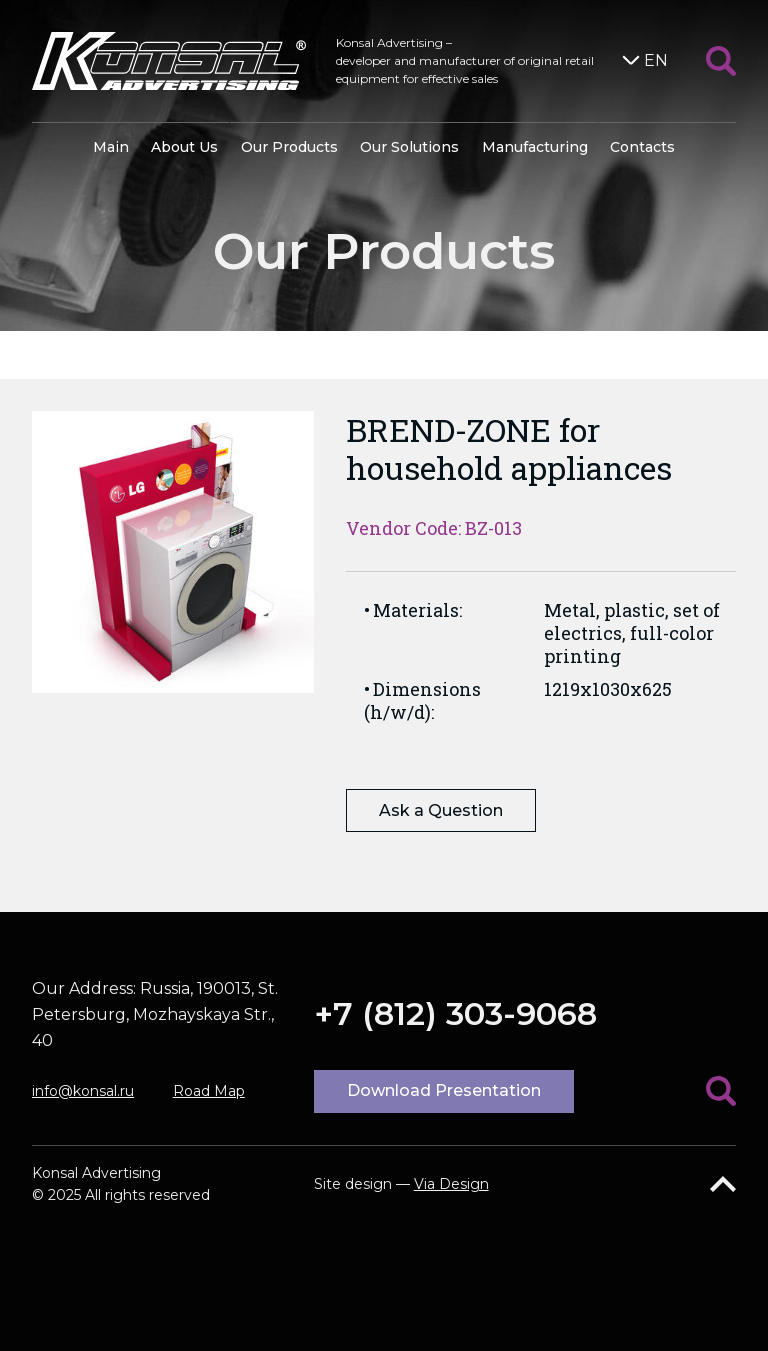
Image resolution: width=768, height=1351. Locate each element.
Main (111, 147)
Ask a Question (441, 810)
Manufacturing (535, 147)
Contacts (642, 147)
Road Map (209, 1091)
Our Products (289, 147)
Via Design (451, 1184)
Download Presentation (444, 1090)
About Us (184, 147)
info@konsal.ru (83, 1091)
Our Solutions (409, 147)
